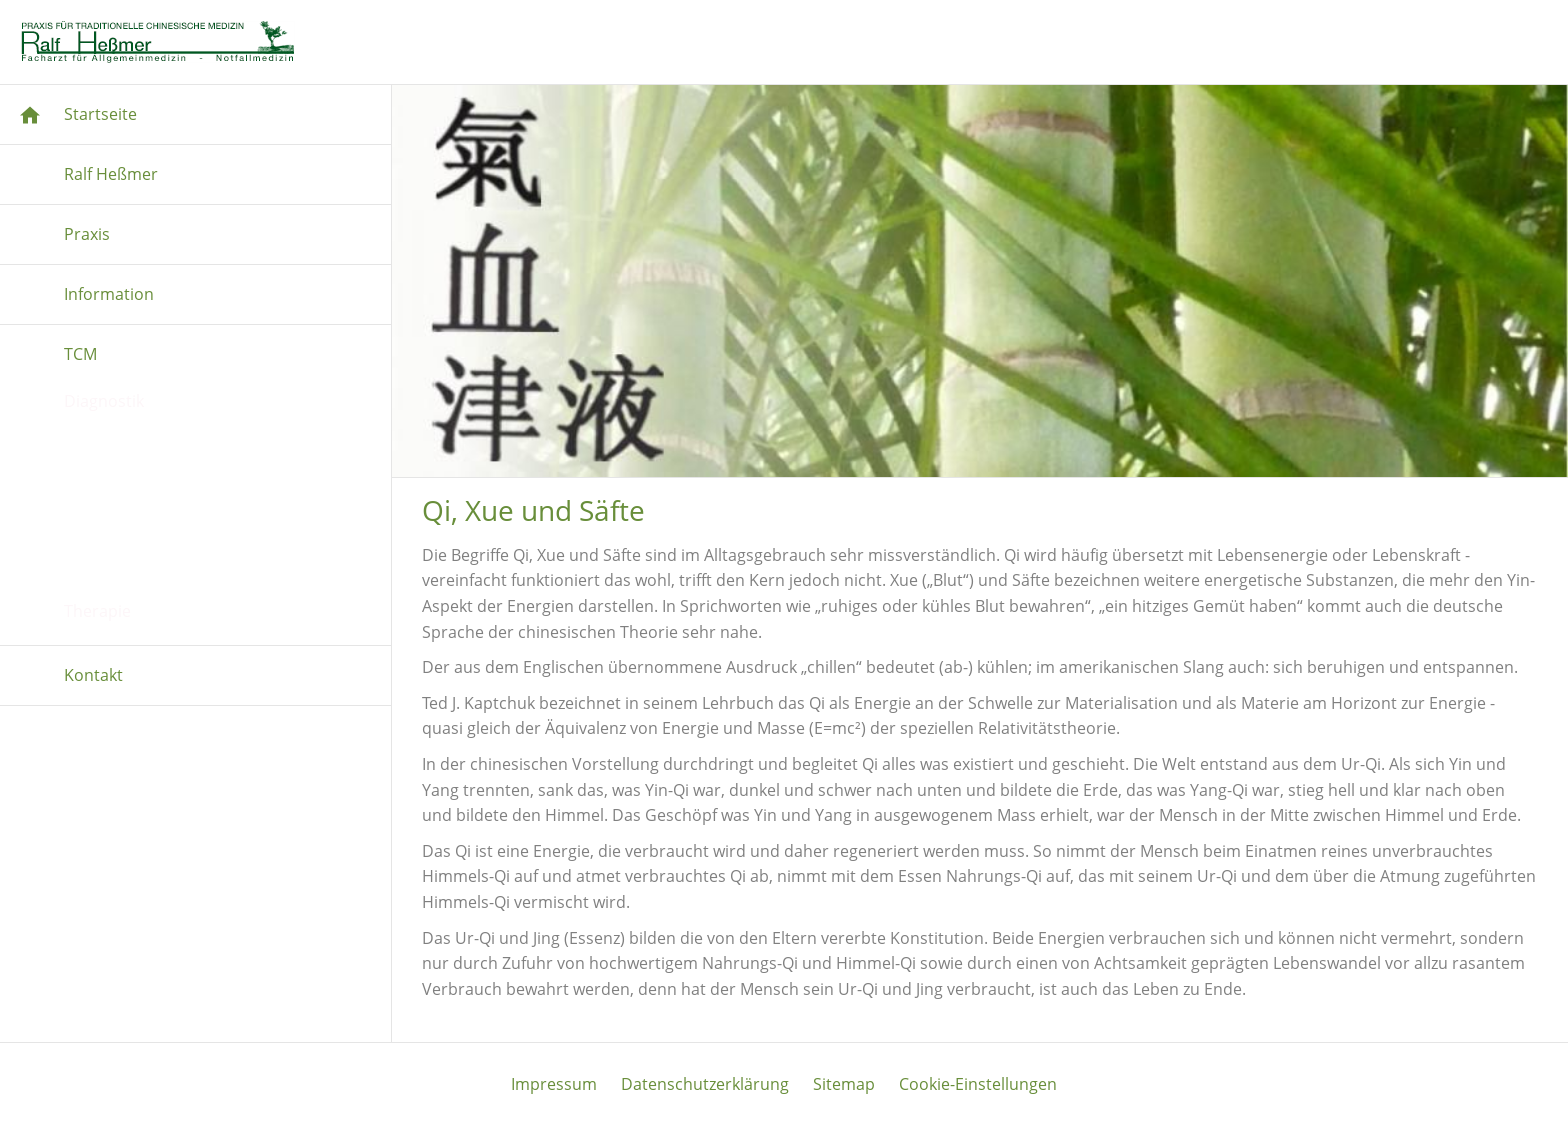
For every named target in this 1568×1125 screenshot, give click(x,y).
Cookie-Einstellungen (978, 1084)
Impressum (554, 1084)
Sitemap (844, 1084)
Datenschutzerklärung (705, 1084)
